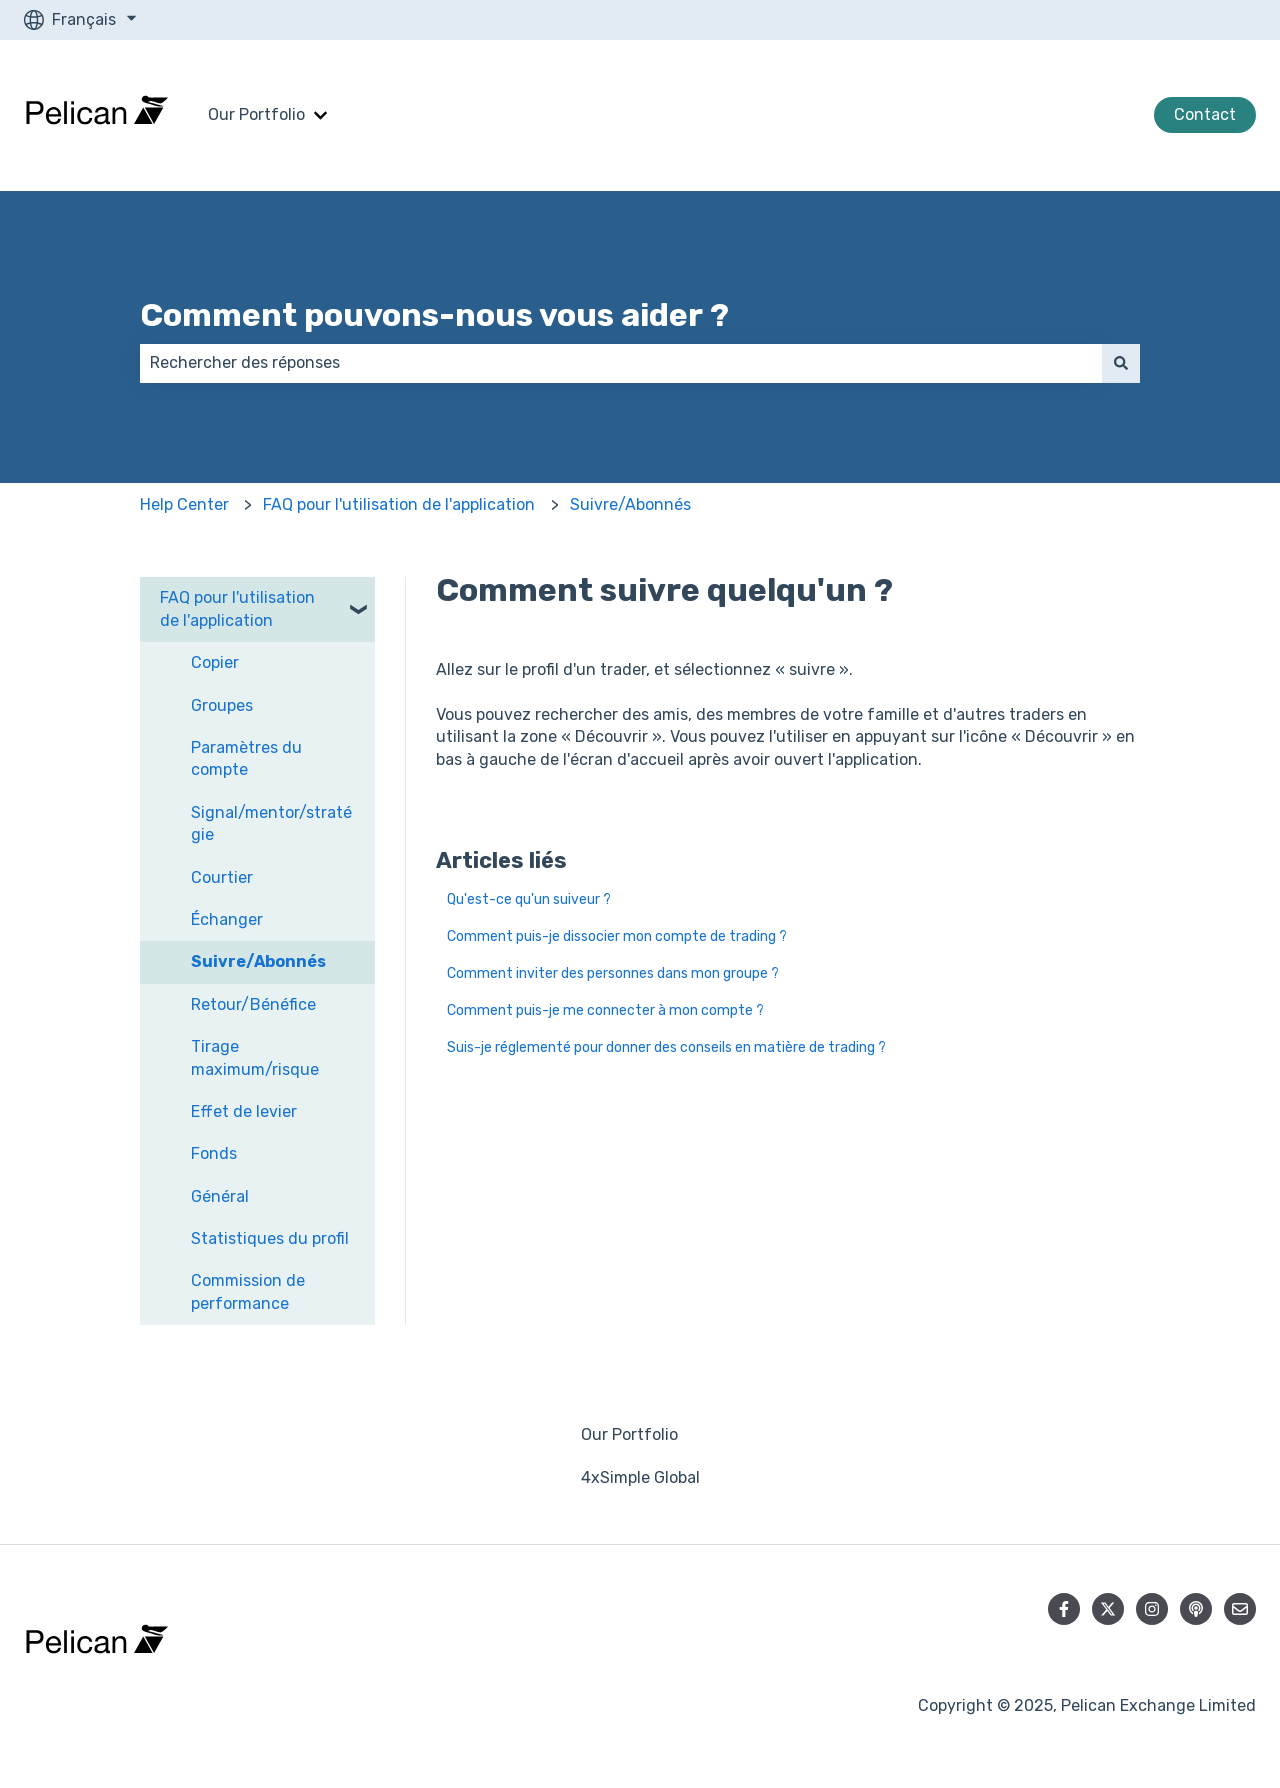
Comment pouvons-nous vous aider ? (434, 315)
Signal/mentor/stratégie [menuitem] (271, 823)
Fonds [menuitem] (214, 1153)
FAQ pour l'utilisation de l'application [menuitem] (237, 608)
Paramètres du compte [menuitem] (246, 758)
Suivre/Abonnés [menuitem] (258, 961)
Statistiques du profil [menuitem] (270, 1238)
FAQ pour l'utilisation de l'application (399, 504)
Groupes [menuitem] (222, 705)
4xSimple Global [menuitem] (640, 1477)
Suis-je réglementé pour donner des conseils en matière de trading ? (666, 1047)
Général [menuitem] (220, 1196)
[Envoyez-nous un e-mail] (1240, 1609)
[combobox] (621, 363)
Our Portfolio (256, 114)
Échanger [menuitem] (227, 919)
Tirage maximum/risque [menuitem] (255, 1057)
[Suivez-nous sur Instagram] (1152, 1609)
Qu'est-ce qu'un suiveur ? (529, 899)
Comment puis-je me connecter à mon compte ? (605, 1010)
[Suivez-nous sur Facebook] (1064, 1609)
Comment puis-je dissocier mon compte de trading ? (617, 936)
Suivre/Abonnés (630, 504)
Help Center (184, 504)
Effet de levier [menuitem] (244, 1111)
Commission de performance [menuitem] (248, 1291)
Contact (1205, 114)
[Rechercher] (1121, 363)
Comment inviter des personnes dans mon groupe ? (613, 973)
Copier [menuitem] (215, 662)
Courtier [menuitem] (222, 877)
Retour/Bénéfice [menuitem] (253, 1004)
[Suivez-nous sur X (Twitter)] (1108, 1609)
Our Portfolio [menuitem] (629, 1434)
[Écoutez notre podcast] (1196, 1609)
